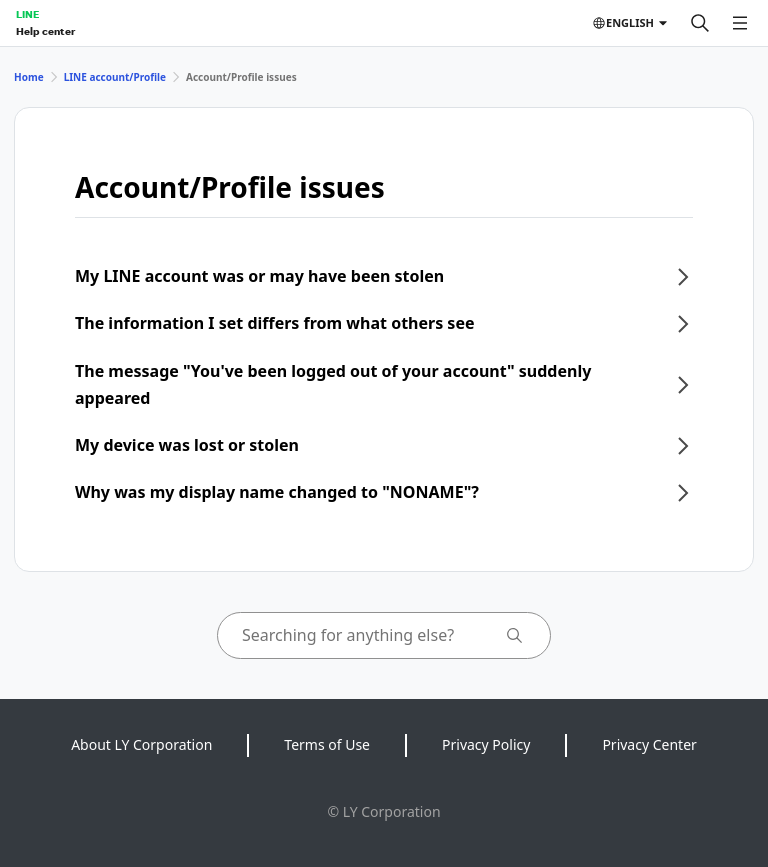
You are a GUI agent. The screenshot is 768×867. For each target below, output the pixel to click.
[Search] (700, 23)
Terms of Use (327, 744)
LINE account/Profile (115, 77)
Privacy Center (649, 744)
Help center (45, 31)
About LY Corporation (141, 744)
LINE (27, 14)
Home (29, 77)
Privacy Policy (486, 744)
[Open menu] (740, 23)
